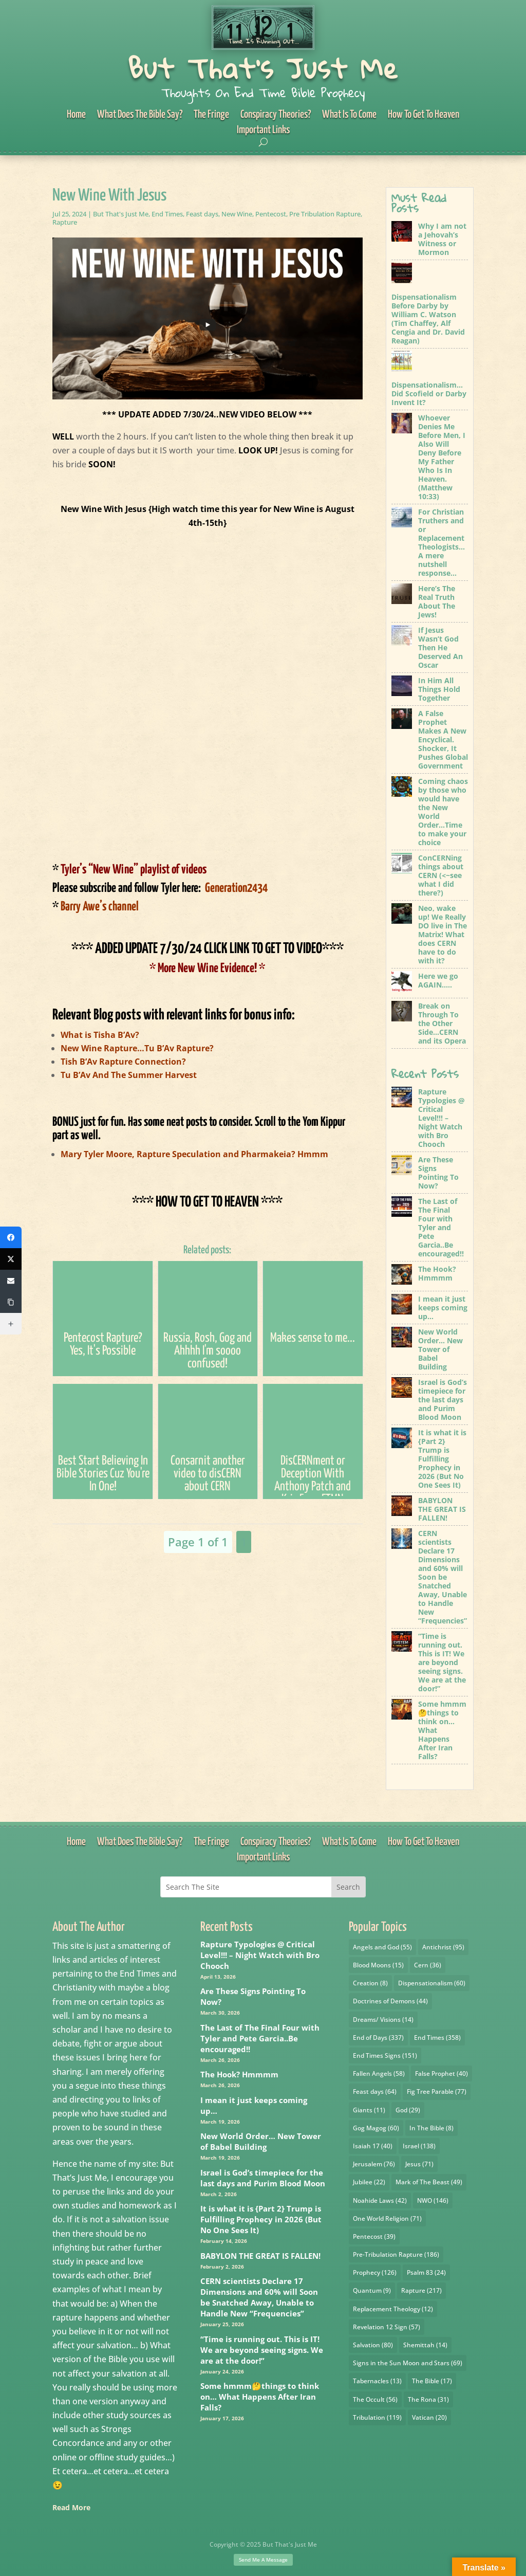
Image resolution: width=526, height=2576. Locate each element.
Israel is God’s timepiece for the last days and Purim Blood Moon (262, 2177)
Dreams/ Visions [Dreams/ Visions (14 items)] (383, 2019)
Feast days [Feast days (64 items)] (375, 2091)
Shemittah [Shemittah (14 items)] (425, 2345)
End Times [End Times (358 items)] (437, 2037)
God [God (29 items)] (408, 2110)
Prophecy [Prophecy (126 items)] (375, 2272)
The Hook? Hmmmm (239, 2074)
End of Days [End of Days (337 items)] (378, 2037)
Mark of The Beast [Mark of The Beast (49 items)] (429, 2182)
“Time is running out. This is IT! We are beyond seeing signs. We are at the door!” (261, 2350)
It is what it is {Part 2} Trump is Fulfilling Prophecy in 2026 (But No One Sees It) (261, 2219)
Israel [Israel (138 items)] (419, 2146)
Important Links (263, 130)
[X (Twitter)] (11, 1259)
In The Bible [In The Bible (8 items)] (431, 2128)
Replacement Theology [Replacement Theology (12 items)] (393, 2309)
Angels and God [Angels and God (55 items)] (382, 1947)
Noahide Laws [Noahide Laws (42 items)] (380, 2200)
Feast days (202, 213)
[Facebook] (11, 1237)
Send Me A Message (263, 2559)
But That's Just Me (263, 68)
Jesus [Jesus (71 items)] (419, 2164)
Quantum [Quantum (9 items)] (372, 2290)
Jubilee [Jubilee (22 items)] (369, 2182)
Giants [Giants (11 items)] (369, 2110)
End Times (167, 213)
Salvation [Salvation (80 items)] (373, 2345)
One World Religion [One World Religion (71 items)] (387, 2218)
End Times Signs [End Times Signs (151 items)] (385, 2055)
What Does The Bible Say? (139, 115)
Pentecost (270, 213)
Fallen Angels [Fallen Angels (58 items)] (379, 2073)
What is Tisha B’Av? (100, 1034)
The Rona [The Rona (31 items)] (428, 2399)
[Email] (11, 1280)
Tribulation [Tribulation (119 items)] (377, 2417)
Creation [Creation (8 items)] (370, 1983)
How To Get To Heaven (423, 115)
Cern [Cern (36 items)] (427, 1965)
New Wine (236, 213)
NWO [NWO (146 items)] (432, 2200)
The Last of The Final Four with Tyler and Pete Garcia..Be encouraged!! (260, 2038)
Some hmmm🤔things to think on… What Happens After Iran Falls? (259, 2397)
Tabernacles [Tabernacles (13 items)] (377, 2381)
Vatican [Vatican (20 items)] (429, 2417)
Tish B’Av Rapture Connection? (123, 1061)
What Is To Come (349, 115)
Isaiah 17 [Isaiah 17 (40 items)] (372, 2146)
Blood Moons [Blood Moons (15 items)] (378, 1965)
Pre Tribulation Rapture (325, 213)
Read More (71, 2507)
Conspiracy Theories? (275, 115)
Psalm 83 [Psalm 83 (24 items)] (426, 2272)
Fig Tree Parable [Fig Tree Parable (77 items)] (436, 2091)
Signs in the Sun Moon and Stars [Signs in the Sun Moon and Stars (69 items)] (407, 2363)
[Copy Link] (11, 1302)
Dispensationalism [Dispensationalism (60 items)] (431, 1983)
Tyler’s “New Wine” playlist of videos (129, 870)
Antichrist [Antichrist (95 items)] (443, 1947)
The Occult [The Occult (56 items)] (375, 2399)
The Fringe (211, 115)
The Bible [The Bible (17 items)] (432, 2381)
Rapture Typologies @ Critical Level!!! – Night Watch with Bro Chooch (260, 1955)
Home (76, 115)
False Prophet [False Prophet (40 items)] (441, 2073)
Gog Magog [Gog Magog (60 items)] (376, 2128)
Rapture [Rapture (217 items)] (421, 2290)
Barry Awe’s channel (95, 907)
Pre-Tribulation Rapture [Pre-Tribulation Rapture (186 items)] (396, 2254)
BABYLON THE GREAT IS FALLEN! (260, 2256)
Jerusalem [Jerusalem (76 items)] (374, 2164)
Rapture (64, 222)
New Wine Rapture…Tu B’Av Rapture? (137, 1048)
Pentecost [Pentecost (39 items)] (374, 2236)
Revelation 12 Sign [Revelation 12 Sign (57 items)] (386, 2327)
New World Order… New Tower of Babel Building (260, 2141)
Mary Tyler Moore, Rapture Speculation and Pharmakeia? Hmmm (194, 1154)
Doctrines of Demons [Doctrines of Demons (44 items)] (390, 2001)
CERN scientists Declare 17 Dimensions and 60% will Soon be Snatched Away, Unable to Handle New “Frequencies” (259, 2297)
